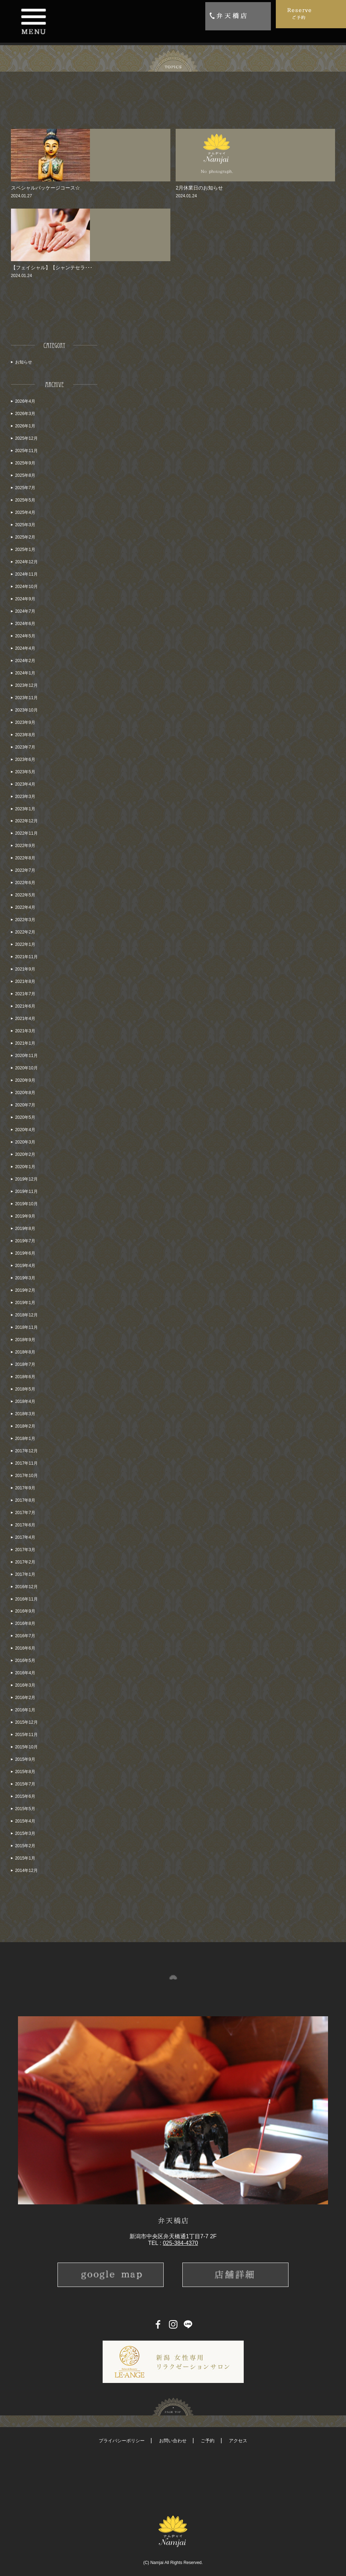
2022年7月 (25, 870)
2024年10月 (26, 586)
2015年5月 (25, 1809)
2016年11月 (26, 1599)
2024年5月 (25, 636)
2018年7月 (25, 1364)
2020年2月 (25, 1154)
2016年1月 (25, 1710)
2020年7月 (25, 1105)
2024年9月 (25, 599)
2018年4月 (25, 1401)
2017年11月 (26, 1463)
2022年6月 (25, 883)
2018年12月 (26, 1315)
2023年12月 (26, 685)
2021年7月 (25, 994)
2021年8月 (25, 981)
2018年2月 (25, 1426)
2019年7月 (25, 1241)
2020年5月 (25, 1117)
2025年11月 (26, 451)
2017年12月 (26, 1451)
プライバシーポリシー (122, 2440)
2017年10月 (26, 1475)
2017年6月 (25, 1525)
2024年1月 (25, 673)
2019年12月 (26, 1179)
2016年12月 (26, 1587)
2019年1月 (25, 1303)
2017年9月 (25, 1488)
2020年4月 (25, 1130)
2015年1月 (25, 1858)
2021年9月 (25, 969)
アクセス (238, 2440)
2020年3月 (25, 1142)
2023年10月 (26, 710)
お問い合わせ (173, 2440)
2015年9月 (25, 1759)
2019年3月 (25, 1278)
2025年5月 (25, 500)
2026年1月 (25, 426)
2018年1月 (25, 1438)
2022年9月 (25, 845)
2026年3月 (25, 414)
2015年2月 (25, 1846)
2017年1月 (25, 1574)
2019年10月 (26, 1204)
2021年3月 (25, 1031)
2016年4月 (25, 1673)
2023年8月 (25, 735)
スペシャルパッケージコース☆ (45, 188)
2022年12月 (26, 821)
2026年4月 (25, 401)
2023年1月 (25, 809)
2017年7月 (25, 1513)
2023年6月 (25, 759)
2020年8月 (25, 1093)
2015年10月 (26, 1747)
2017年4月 (25, 1537)
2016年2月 (25, 1697)
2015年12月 (26, 1722)
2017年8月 (25, 1500)
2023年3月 (25, 796)
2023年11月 (26, 698)
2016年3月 (25, 1685)
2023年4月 (25, 784)
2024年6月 (25, 624)
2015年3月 (25, 1833)
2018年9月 (25, 1340)
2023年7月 (25, 747)
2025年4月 (25, 512)
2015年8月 (25, 1772)
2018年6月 (25, 1377)
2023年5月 (25, 772)
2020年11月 (26, 1055)
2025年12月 (26, 438)
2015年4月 (25, 1821)
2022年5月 (25, 895)
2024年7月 (25, 611)
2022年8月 (25, 858)
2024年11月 (26, 574)
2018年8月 (25, 1352)
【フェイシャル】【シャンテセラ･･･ (51, 267)
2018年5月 (25, 1389)
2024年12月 (26, 562)
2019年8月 (25, 1228)
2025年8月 (25, 475)
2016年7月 (25, 1636)
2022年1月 (25, 944)
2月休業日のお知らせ (199, 188)
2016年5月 (25, 1660)
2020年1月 (25, 1167)
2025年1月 (25, 549)
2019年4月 (25, 1265)
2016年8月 (25, 1623)
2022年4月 (25, 907)
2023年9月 (25, 722)
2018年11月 (26, 1327)
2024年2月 (25, 661)
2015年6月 (25, 1796)
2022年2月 (25, 932)
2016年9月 (25, 1611)
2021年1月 (25, 1043)
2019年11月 (26, 1191)
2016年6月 (25, 1648)
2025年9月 (25, 463)
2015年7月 (25, 1784)
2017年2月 (25, 1562)
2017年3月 (25, 1550)
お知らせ (23, 362)
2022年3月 (25, 920)
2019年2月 (25, 1290)
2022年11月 (26, 833)
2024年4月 (25, 648)
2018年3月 (25, 1414)
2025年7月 (25, 488)
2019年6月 (25, 1253)
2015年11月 (26, 1735)
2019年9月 (25, 1216)
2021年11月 (26, 957)
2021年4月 (25, 1018)
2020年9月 (25, 1080)
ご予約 (207, 2440)
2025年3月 (25, 525)
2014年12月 (26, 1870)
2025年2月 (25, 537)
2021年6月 (25, 1006)
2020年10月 (26, 1068)
